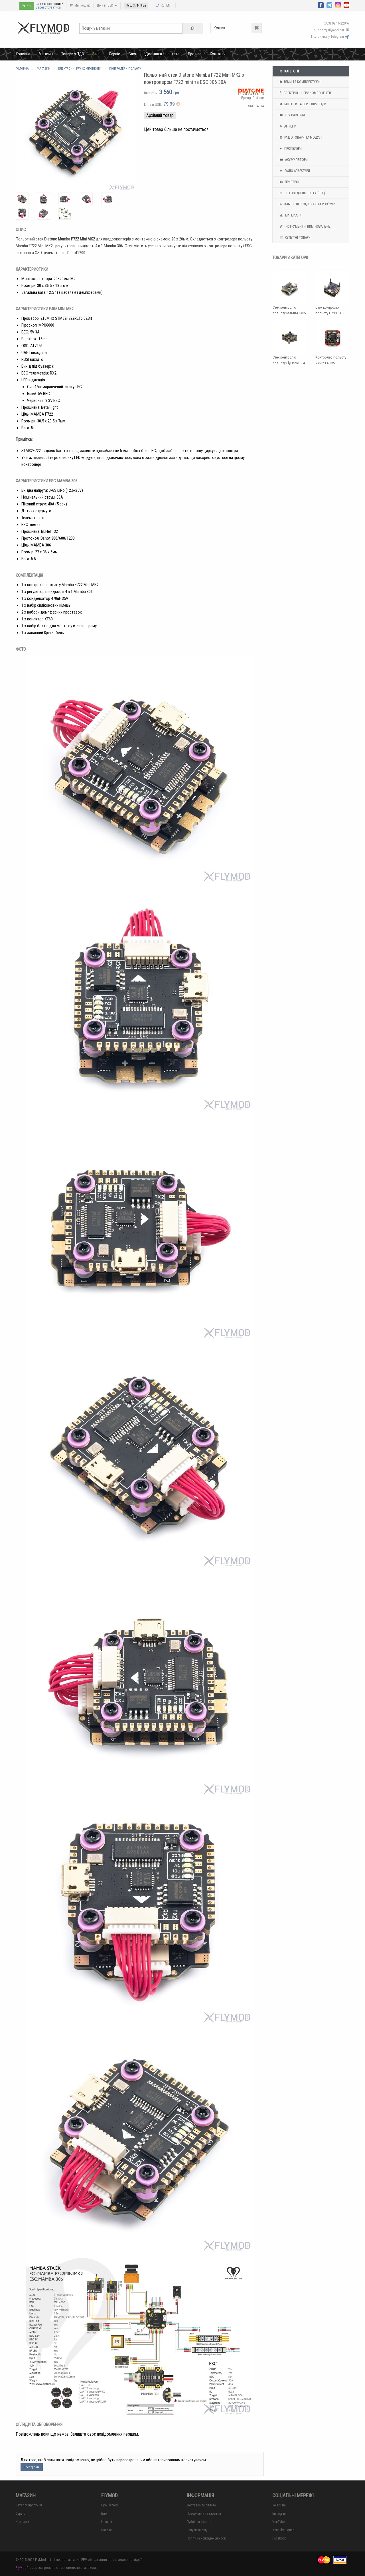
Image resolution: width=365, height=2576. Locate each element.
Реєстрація (32, 2467)
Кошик (237, 28)
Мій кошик (80, 5)
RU (163, 5)
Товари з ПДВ (72, 54)
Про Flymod (109, 2505)
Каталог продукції (29, 2505)
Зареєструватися (48, 7)
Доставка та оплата (162, 54)
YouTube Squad (283, 2530)
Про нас (194, 54)
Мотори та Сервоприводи (302, 104)
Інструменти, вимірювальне (304, 226)
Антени (287, 126)
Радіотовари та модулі (300, 137)
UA (157, 5)
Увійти (26, 6)
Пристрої (288, 182)
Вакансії (107, 2530)
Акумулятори (293, 160)
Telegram (279, 2505)
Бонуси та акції (197, 2530)
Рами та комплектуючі (299, 82)
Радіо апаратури (294, 171)
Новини (106, 2522)
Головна (23, 54)
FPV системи (291, 115)
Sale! (96, 54)
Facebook (279, 2538)
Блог (133, 54)
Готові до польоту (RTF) (301, 193)
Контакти (218, 54)
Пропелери (290, 148)
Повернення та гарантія (204, 2514)
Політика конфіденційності (206, 2538)
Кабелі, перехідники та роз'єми (306, 204)
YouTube (278, 2522)
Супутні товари (294, 237)
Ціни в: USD (107, 5)
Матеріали (289, 215)
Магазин (46, 54)
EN (168, 5)
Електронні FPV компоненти (304, 93)
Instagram (279, 2514)
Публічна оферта (199, 2522)
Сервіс (114, 54)
